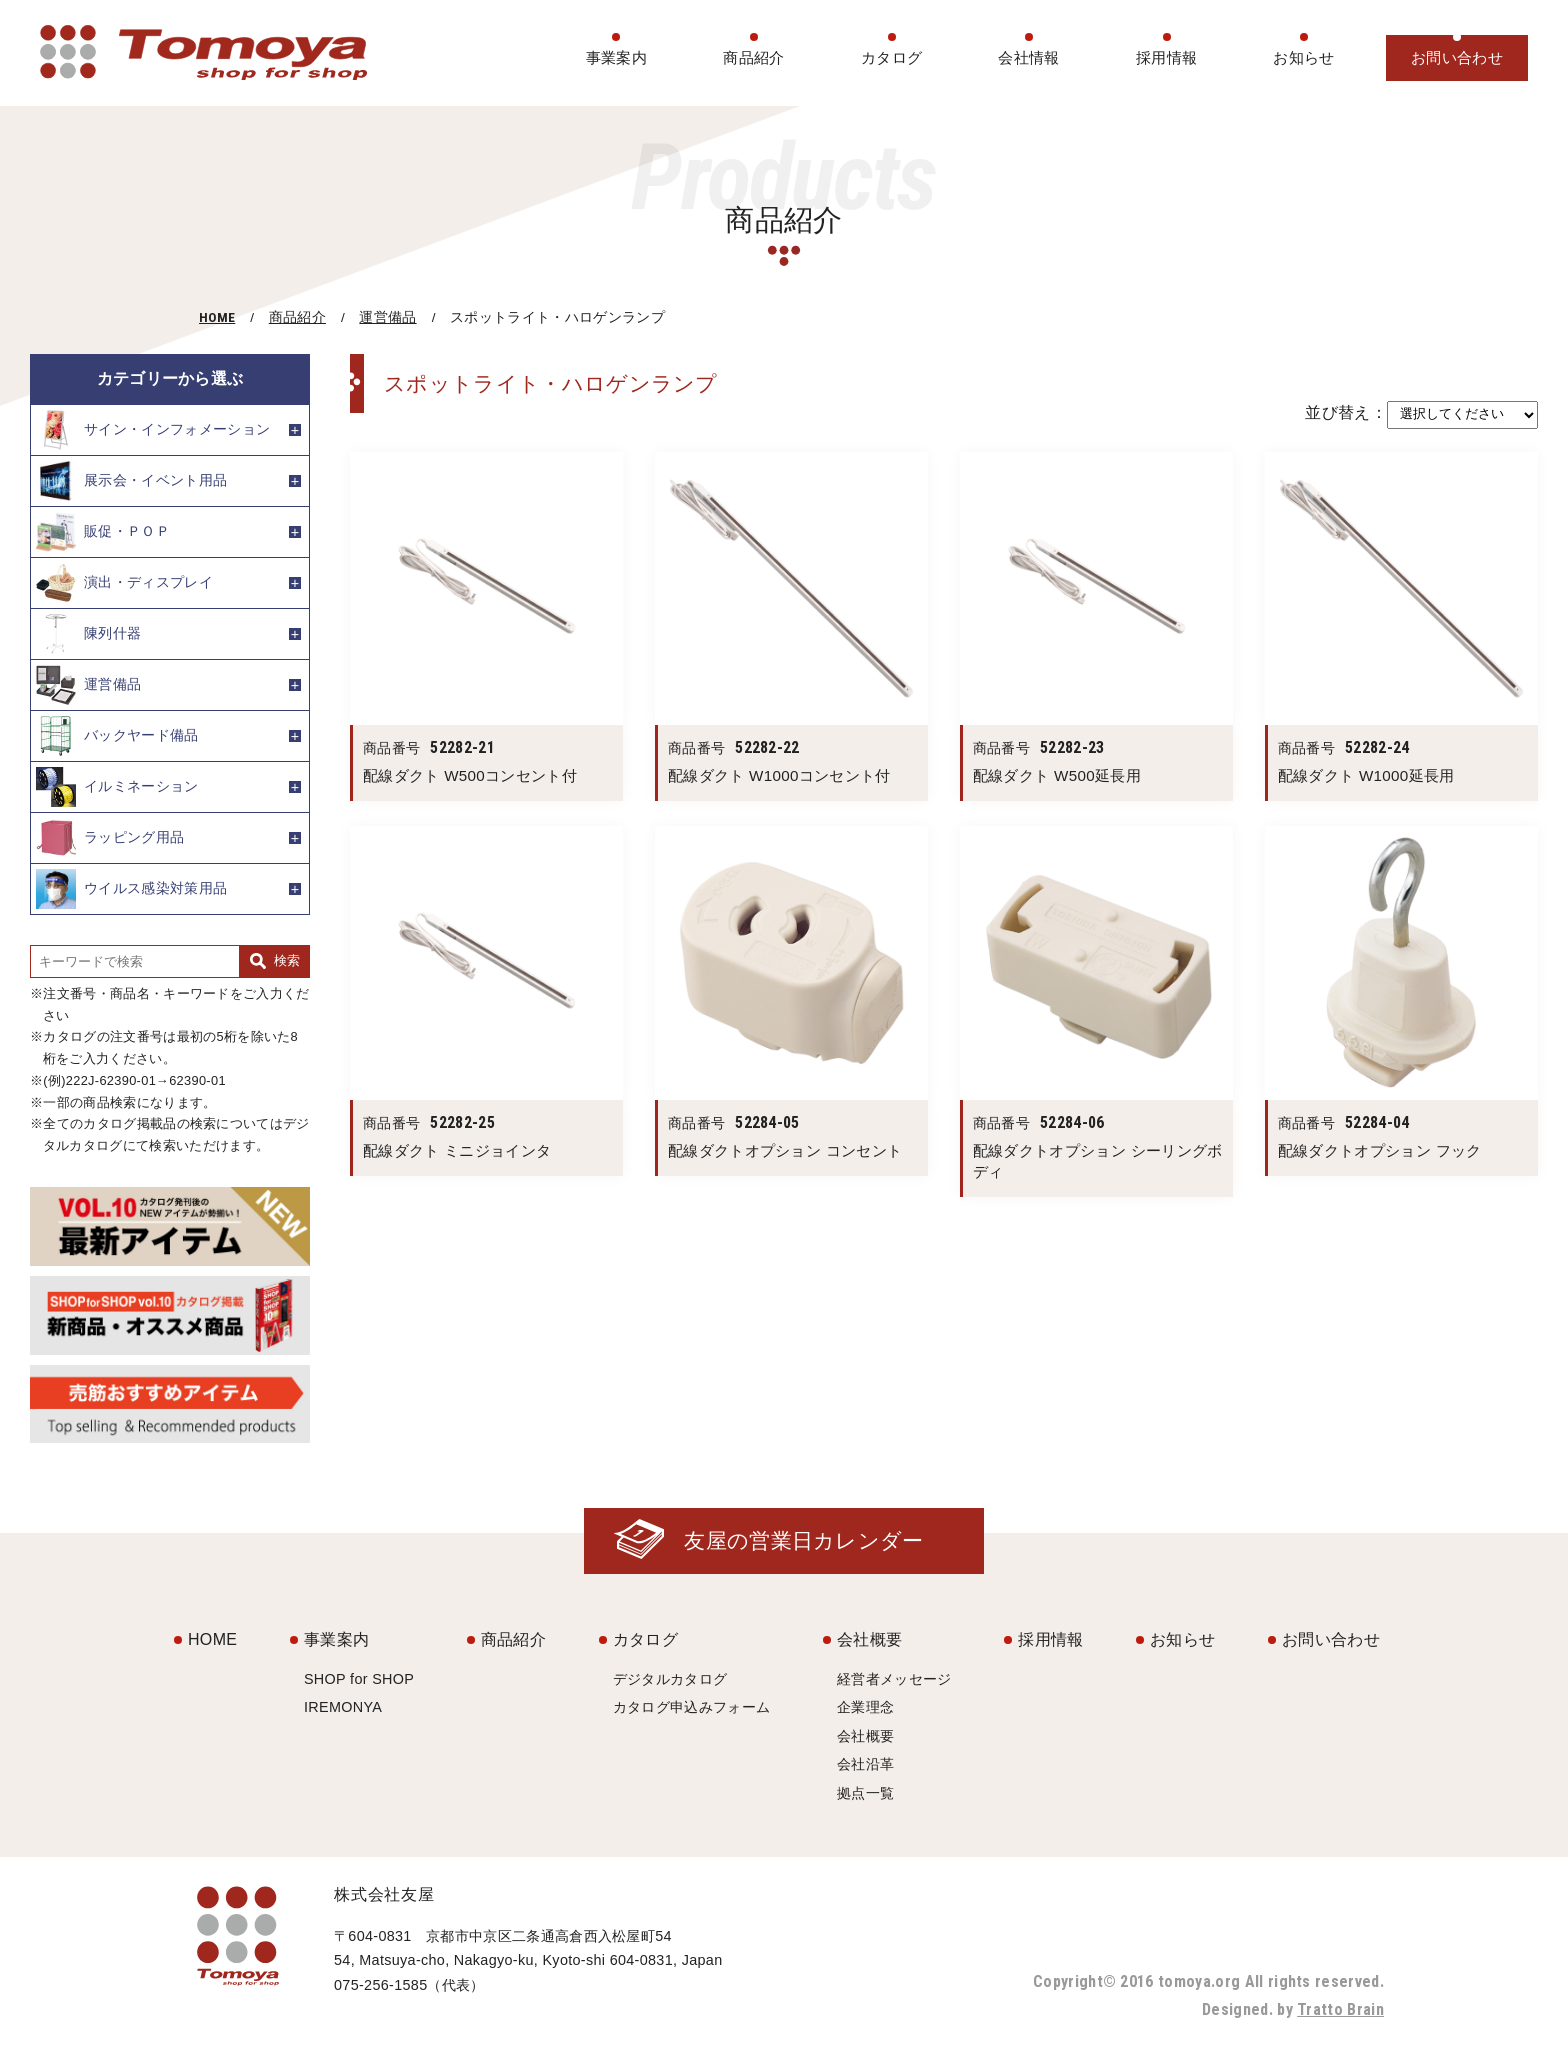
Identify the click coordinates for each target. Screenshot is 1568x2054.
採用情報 (1166, 57)
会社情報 (1028, 57)
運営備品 (387, 317)
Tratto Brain (1340, 2009)
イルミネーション (117, 787)
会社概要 (869, 1639)
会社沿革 (865, 1764)
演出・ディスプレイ (124, 583)
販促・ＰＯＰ (103, 532)
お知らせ (1303, 57)
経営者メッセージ (894, 1679)
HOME (217, 317)
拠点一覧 (865, 1793)
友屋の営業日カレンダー (804, 1540)
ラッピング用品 (110, 838)
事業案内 (616, 57)
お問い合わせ (1457, 57)
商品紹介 (753, 57)
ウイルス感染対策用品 (131, 889)
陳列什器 (88, 634)
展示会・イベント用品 (131, 481)
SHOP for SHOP (359, 1679)
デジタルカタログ (670, 1679)
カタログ (891, 57)
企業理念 (865, 1707)
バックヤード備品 (117, 736)
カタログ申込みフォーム (692, 1707)
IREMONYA (343, 1707)
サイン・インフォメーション (153, 430)
